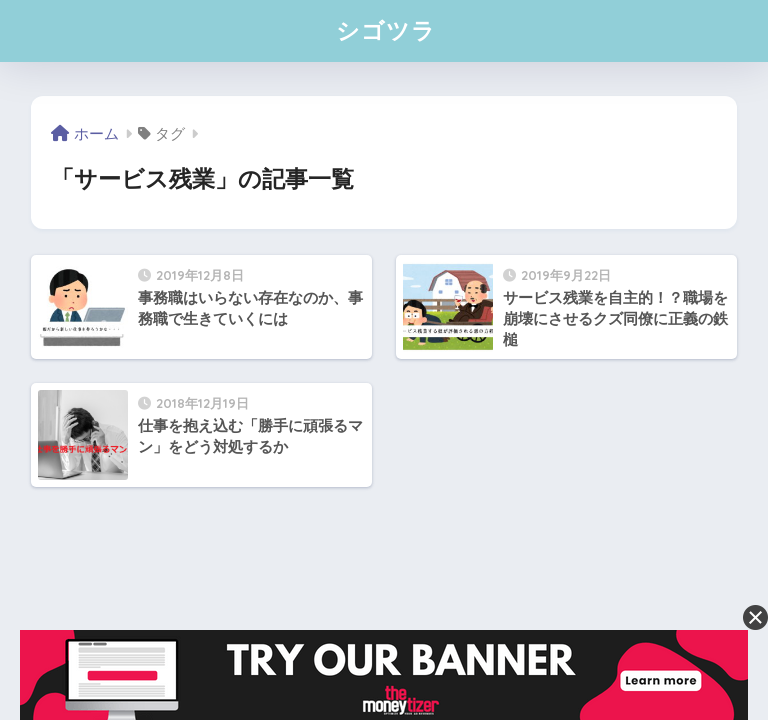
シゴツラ (386, 30)
